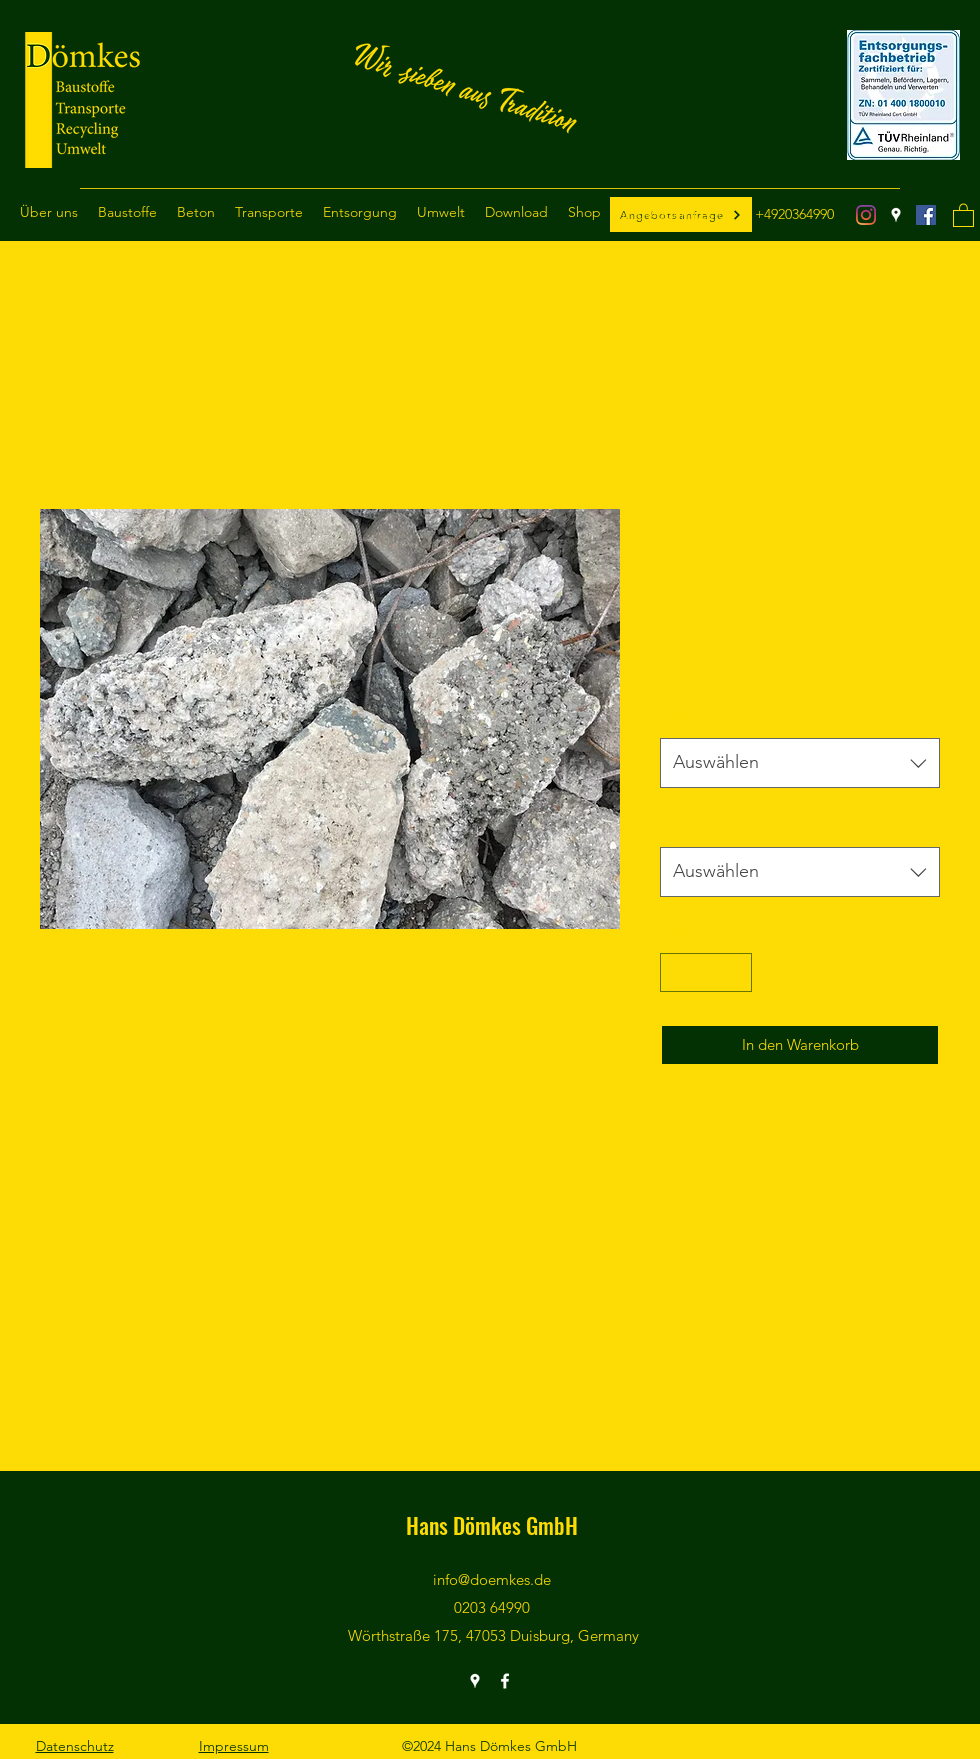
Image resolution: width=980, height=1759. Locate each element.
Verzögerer (704, 823)
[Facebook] (926, 215)
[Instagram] (866, 215)
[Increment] (736, 972)
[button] (49, 212)
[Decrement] (676, 972)
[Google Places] (896, 215)
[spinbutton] (706, 972)
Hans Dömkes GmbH (492, 1525)
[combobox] (800, 763)
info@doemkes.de (678, 214)
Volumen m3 (709, 714)
